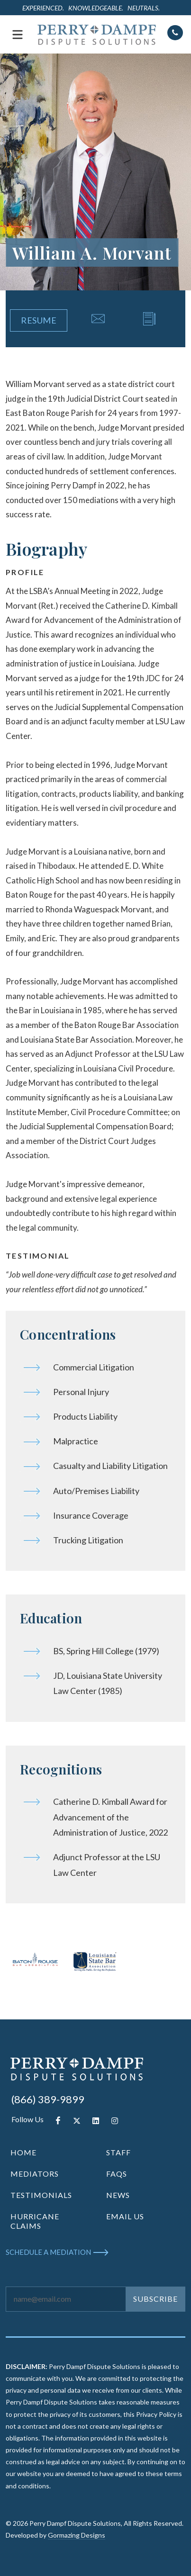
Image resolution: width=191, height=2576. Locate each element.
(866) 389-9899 (47, 2099)
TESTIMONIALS (41, 2194)
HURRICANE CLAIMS (34, 2221)
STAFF (118, 2152)
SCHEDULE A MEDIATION (48, 2252)
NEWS (118, 2194)
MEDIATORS (34, 2173)
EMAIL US (125, 2216)
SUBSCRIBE (155, 2298)
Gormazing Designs (76, 2535)
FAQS (116, 2173)
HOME (23, 2152)
